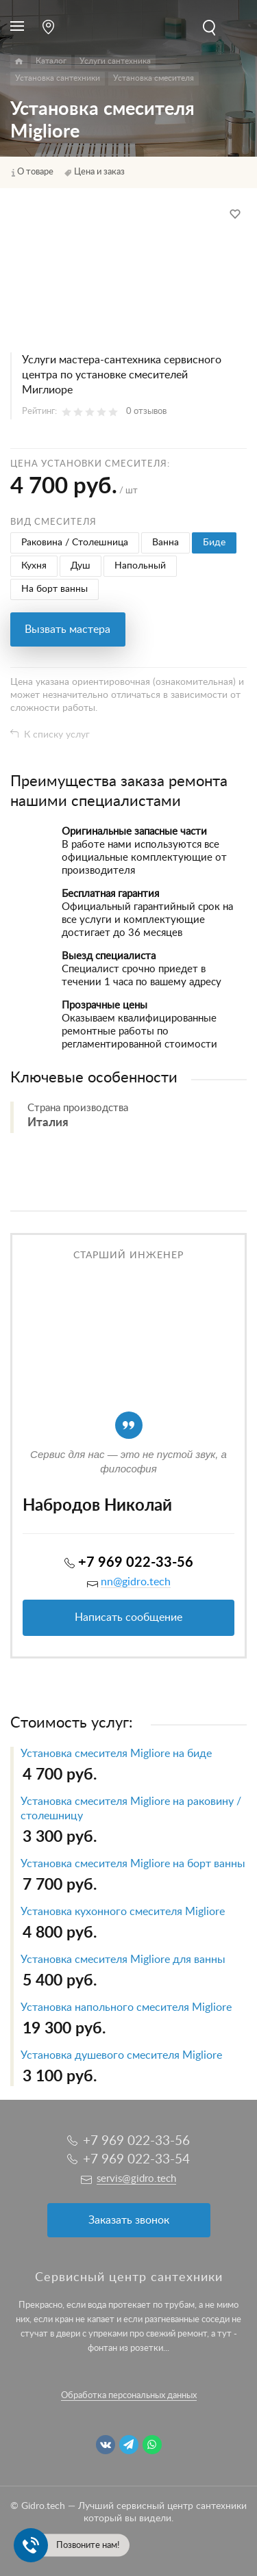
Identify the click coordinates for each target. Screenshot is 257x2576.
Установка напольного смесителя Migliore (126, 2007)
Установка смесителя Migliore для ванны (123, 1959)
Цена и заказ (99, 172)
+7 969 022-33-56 (135, 1563)
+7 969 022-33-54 (136, 2159)
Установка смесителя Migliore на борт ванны (133, 1863)
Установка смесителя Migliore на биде (116, 1753)
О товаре (35, 172)
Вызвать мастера (67, 629)
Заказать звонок (128, 2220)
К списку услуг (57, 735)
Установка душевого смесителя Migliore (121, 2055)
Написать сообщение (128, 1617)
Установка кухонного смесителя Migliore (123, 1911)
